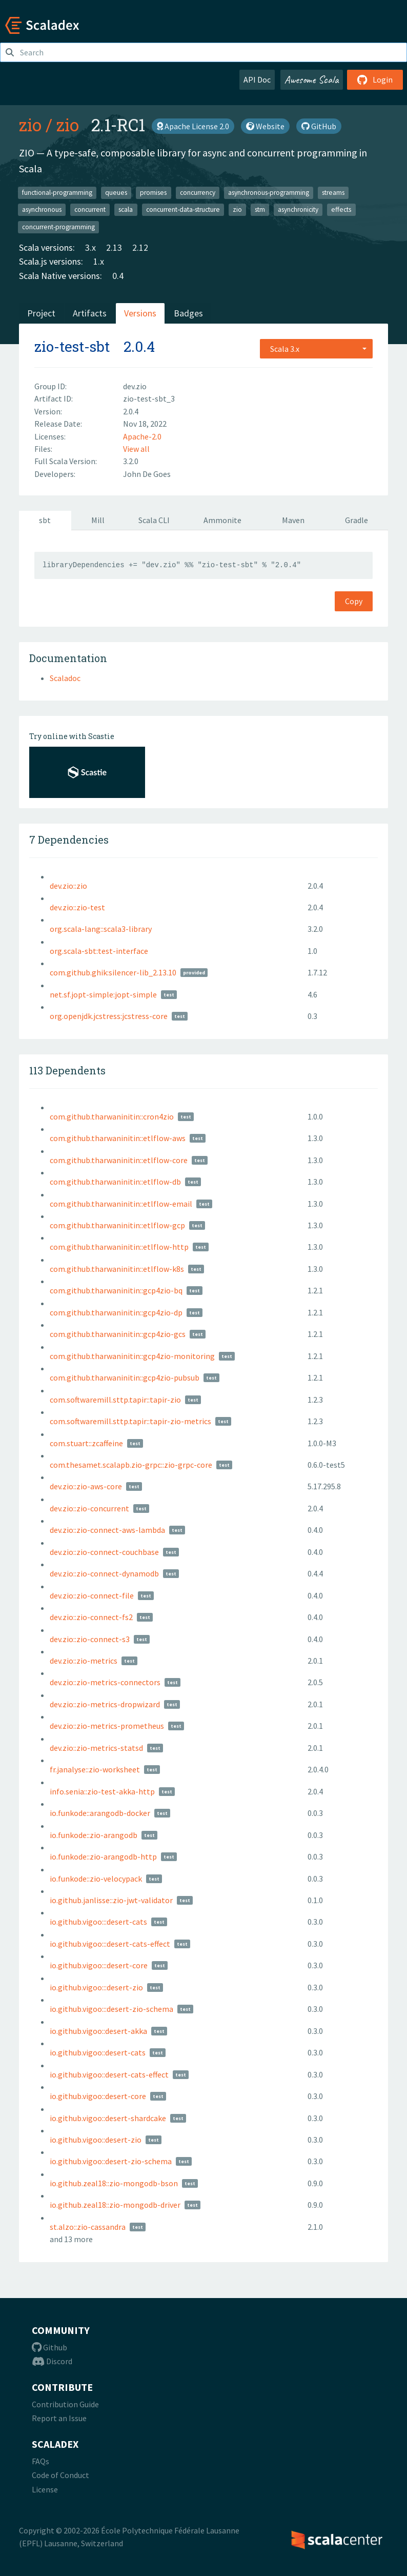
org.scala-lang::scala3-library (101, 929)
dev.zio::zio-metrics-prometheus (107, 1726)
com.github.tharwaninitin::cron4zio (112, 1116)
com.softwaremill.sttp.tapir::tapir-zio (115, 1399)
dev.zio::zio (68, 886)
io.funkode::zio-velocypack (96, 1878)
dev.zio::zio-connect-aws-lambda (107, 1530)
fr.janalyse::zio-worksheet (95, 1769)
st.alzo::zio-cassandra (88, 2227)
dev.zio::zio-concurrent (89, 1508)
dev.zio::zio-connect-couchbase (104, 1552)
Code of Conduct (60, 2475)
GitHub (318, 126)
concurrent (90, 209)
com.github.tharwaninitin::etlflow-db (115, 1181)
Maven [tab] (293, 520)
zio (30, 124)
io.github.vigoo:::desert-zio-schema (111, 2009)
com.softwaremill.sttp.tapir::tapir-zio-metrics (130, 1421)
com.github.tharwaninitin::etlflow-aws (118, 1138)
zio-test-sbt (72, 346)
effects (341, 209)
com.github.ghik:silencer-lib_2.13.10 (113, 972)
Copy (353, 601)
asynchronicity (298, 209)
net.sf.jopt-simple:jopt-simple (103, 994)
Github (49, 2347)
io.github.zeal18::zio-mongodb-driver (115, 2205)
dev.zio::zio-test (77, 907)
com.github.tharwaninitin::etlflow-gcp (117, 1225)
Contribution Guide (65, 2404)
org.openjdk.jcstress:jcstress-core (109, 1016)
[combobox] (316, 348)
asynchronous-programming (268, 192)
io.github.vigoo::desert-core (98, 2096)
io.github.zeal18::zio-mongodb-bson (114, 2183)
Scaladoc (65, 678)
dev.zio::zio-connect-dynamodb (104, 1573)
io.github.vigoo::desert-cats (98, 2052)
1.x (98, 261)
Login (375, 79)
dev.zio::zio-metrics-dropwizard (105, 1704)
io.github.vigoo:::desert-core (99, 1965)
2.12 (140, 247)
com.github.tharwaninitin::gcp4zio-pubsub (124, 1377)
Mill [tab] (98, 520)
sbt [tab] (45, 520)
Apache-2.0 (142, 436)
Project (41, 313)
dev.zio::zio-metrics (83, 1660)
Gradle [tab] (356, 520)
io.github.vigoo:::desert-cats (98, 1921)
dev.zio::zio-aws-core (86, 1486)
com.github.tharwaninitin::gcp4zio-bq (116, 1290)
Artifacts (90, 313)
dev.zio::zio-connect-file (92, 1595)
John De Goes (147, 474)
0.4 (118, 276)
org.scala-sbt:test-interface (99, 951)
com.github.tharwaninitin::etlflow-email (121, 1204)
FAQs (40, 2461)
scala (125, 209)
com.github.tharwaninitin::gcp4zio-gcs (118, 1334)
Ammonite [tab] (222, 520)
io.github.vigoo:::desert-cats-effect (110, 1944)
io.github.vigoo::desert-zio (95, 2139)
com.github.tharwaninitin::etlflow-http (119, 1247)
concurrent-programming (58, 226)
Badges (188, 313)
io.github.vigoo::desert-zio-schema (111, 2161)
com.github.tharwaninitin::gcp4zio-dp (116, 1312)
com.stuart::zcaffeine (86, 1443)
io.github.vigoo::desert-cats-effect (109, 2074)
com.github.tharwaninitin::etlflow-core (119, 1160)
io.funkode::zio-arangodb (93, 1835)
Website (265, 126)
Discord (52, 2361)
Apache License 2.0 (193, 126)
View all (136, 449)
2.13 (114, 247)
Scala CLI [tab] (154, 520)
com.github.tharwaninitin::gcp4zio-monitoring (132, 1356)
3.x (90, 247)
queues (116, 192)
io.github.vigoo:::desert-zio (96, 1987)
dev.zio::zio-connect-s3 (90, 1639)
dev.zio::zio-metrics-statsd (96, 1748)
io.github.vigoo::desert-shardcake (108, 2118)
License (45, 2489)
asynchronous (42, 209)
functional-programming (57, 192)
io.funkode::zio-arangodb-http (103, 1856)
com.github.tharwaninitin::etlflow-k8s (117, 1269)
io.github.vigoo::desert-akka (98, 2031)
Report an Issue (59, 2418)
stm (260, 209)
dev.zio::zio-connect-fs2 (91, 1617)
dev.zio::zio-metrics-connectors (105, 1682)
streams (333, 192)
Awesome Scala (311, 79)
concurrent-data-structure (183, 209)
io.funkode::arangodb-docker (100, 1813)
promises (153, 192)
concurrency (197, 192)
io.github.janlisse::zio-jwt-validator (111, 1900)
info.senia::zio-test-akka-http (102, 1791)
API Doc (257, 79)
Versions (140, 313)
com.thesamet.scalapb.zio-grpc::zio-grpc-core (131, 1465)
